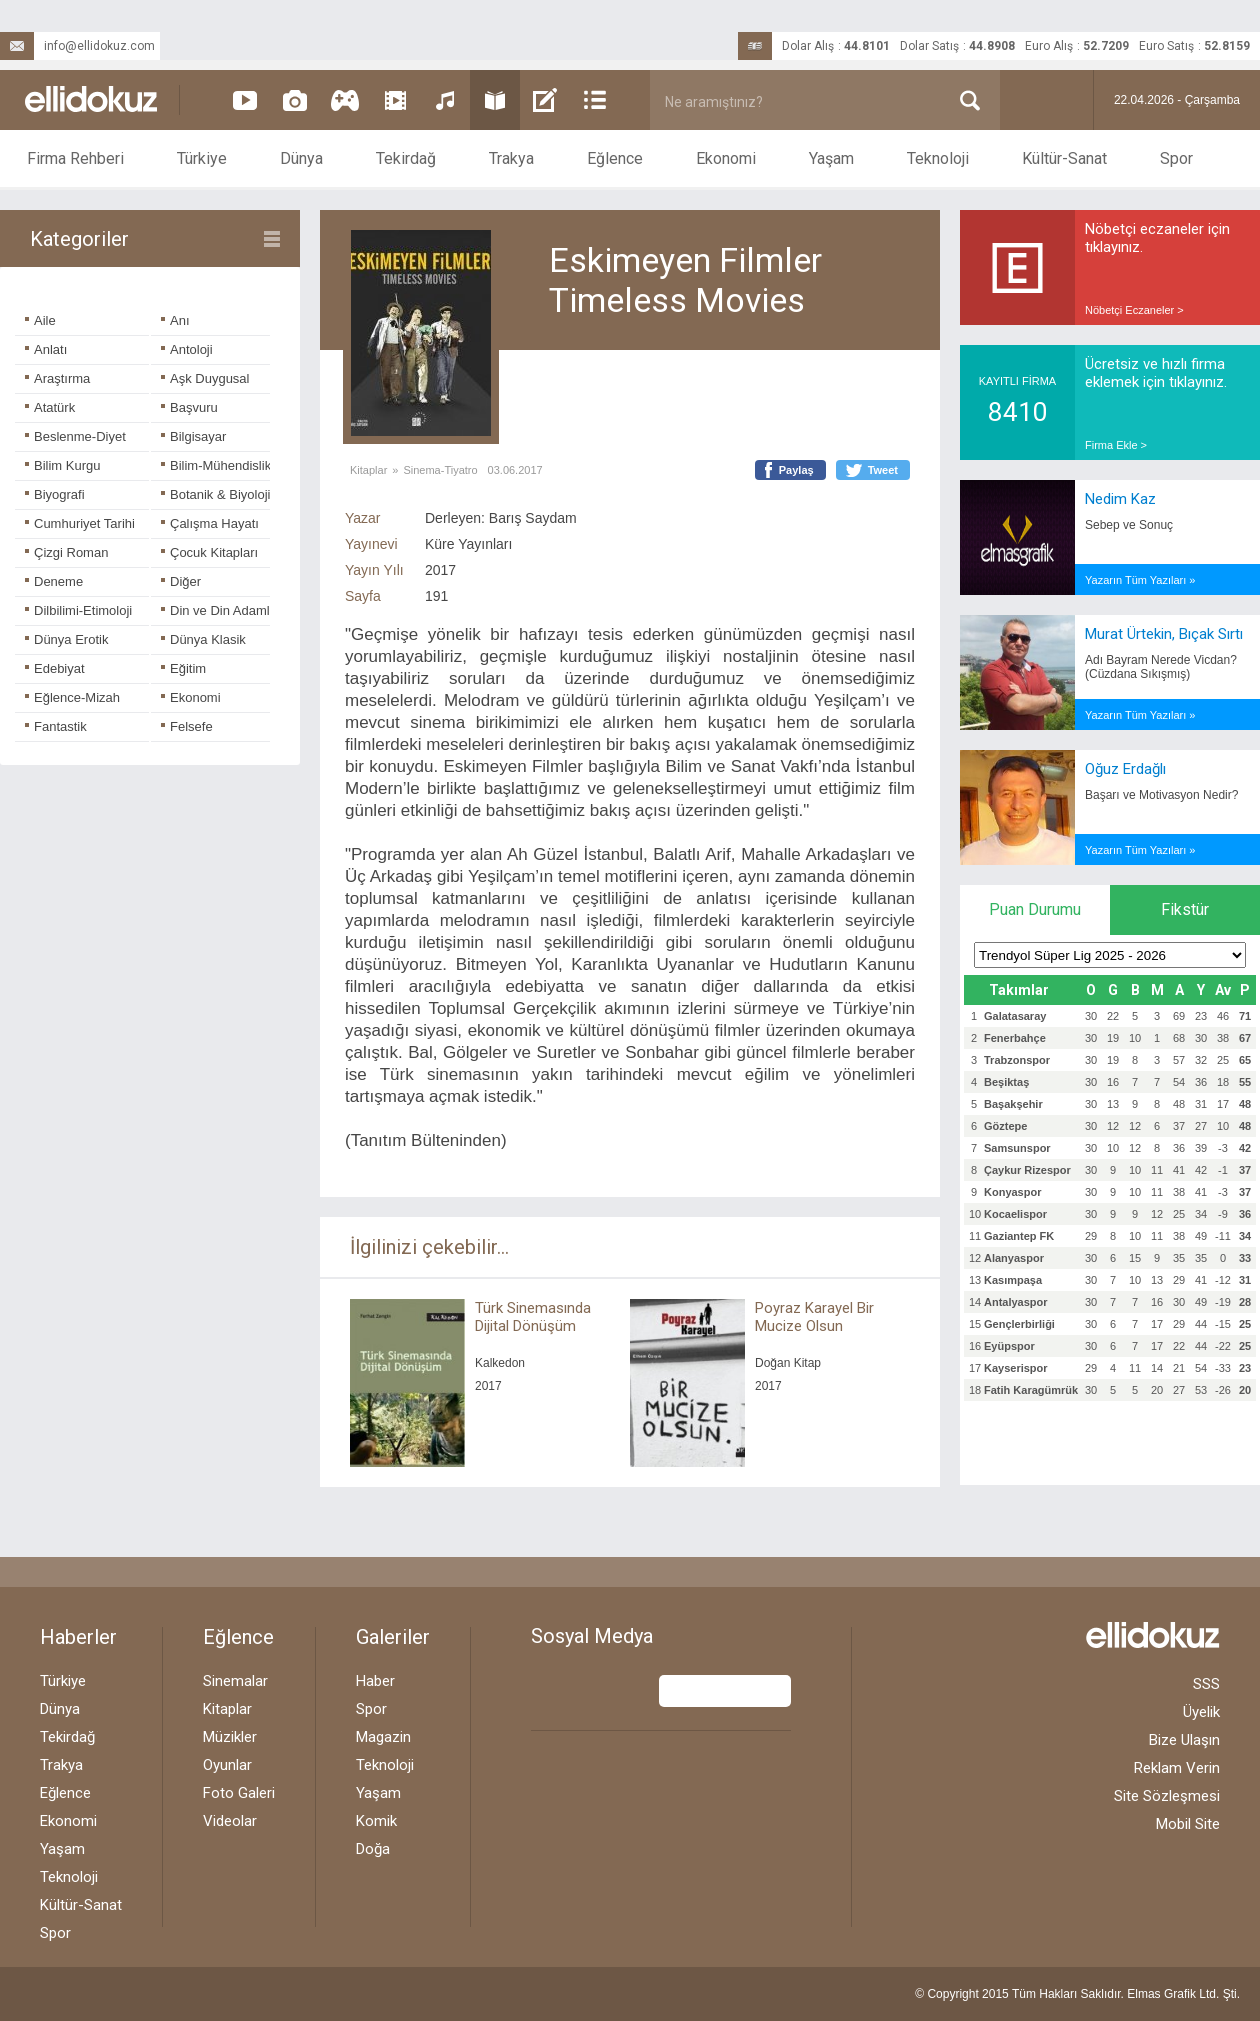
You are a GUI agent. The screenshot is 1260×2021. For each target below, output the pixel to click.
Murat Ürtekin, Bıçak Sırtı (1164, 634)
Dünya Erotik (66, 639)
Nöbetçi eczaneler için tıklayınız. (1157, 238)
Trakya (511, 158)
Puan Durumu (1035, 909)
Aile (40, 320)
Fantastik (56, 726)
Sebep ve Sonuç (1129, 525)
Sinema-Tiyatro (440, 470)
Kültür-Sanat (1064, 158)
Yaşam (831, 158)
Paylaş (796, 470)
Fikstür (1185, 909)
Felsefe (187, 726)
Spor (1176, 158)
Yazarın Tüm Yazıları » (1140, 580)
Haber (375, 1681)
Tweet (883, 470)
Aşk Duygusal (205, 378)
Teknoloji (938, 158)
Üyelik (1201, 1712)
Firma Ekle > (1116, 445)
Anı (175, 320)
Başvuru (189, 407)
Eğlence (615, 158)
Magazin (383, 1737)
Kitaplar (368, 470)
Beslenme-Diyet (75, 436)
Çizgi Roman (66, 552)
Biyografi (55, 494)
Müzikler (230, 1737)
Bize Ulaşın (1184, 1740)
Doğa (373, 1849)
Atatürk (50, 407)
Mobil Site (1188, 1824)
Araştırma (57, 378)
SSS (1206, 1684)
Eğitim (183, 668)
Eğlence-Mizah (72, 697)
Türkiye (202, 158)
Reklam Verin (1177, 1768)
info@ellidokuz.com (77, 46)
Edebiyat (55, 668)
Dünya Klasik (203, 639)
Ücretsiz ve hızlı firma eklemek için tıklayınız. (1156, 373)
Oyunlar (227, 1765)
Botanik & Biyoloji (215, 494)
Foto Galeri (239, 1793)
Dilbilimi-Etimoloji (78, 610)
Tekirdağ (406, 158)
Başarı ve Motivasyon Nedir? (1161, 795)
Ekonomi (726, 158)
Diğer (181, 581)
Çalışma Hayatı (210, 523)
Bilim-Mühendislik (216, 465)
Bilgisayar (193, 436)
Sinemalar (235, 1681)
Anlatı (46, 349)
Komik (376, 1821)
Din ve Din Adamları (223, 610)
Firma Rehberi (75, 158)
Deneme (54, 581)
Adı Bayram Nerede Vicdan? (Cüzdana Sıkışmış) (1161, 667)
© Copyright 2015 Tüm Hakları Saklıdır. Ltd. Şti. (1077, 1994)
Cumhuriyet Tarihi (80, 523)
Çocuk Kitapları (209, 552)
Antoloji (187, 349)
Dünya (301, 158)
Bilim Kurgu (62, 465)
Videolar (230, 1821)
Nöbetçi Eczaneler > (1134, 310)
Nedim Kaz (1120, 499)
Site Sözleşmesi (1167, 1796)
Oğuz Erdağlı (1125, 769)
